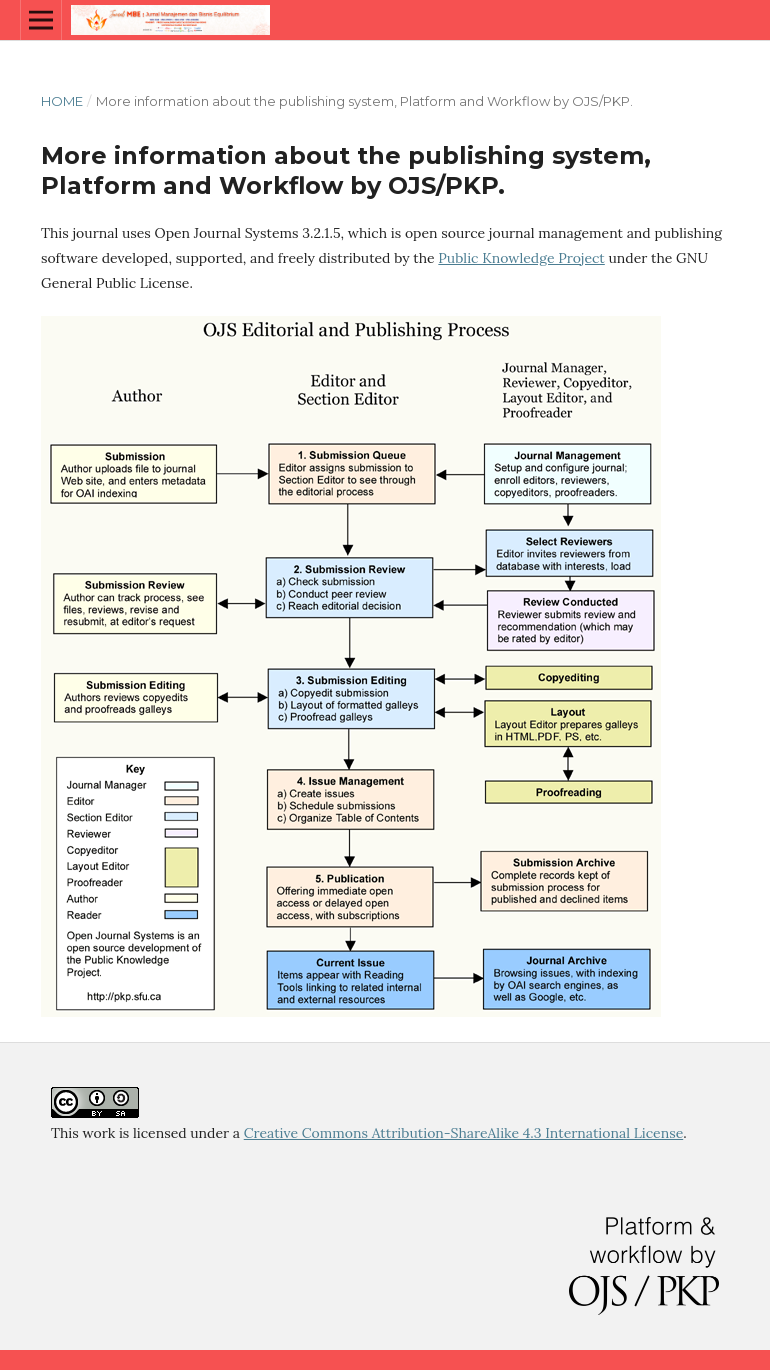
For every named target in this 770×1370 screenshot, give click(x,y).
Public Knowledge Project (521, 258)
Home (62, 101)
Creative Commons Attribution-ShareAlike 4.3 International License (464, 1133)
